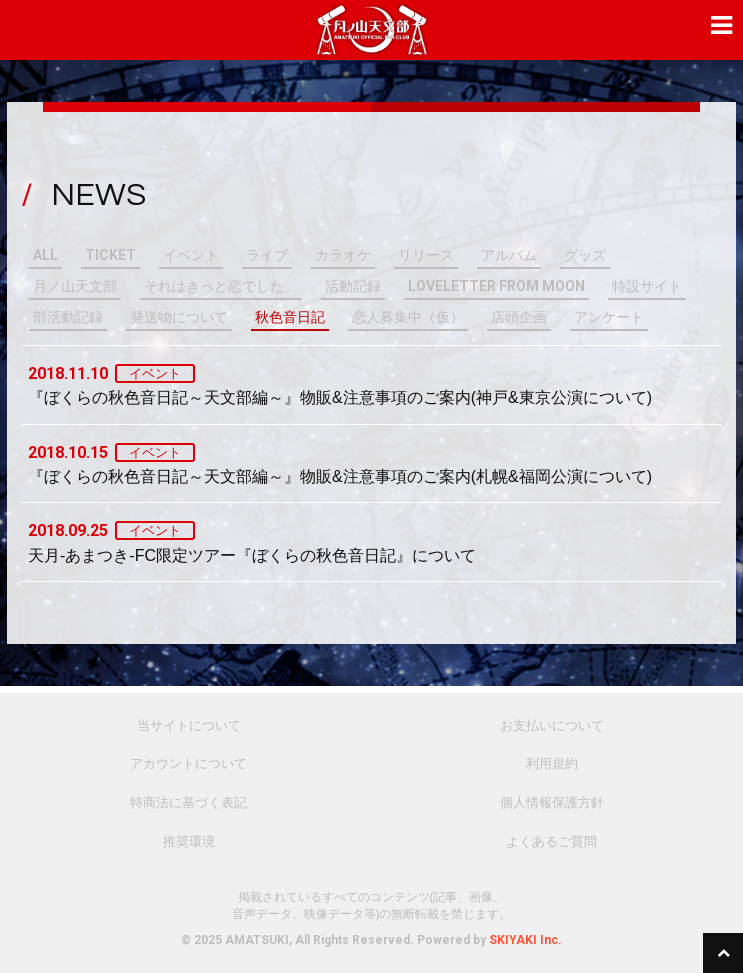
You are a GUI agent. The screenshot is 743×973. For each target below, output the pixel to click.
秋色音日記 (290, 317)
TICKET (110, 255)
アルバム (509, 255)
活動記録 (353, 286)
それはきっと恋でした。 (221, 286)
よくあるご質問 (551, 841)
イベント (191, 255)
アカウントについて (188, 763)
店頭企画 (519, 317)
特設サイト (647, 286)
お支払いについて (552, 725)
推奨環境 (189, 841)
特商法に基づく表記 (188, 802)
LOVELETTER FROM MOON (496, 286)
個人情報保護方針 (552, 802)
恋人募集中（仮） (408, 317)
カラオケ (343, 255)
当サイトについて (189, 725)
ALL (45, 255)
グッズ (585, 255)
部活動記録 (68, 317)
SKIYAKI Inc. (525, 940)
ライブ (267, 255)
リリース (426, 255)
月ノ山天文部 (75, 286)
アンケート (609, 317)
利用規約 (552, 763)
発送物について (179, 317)
